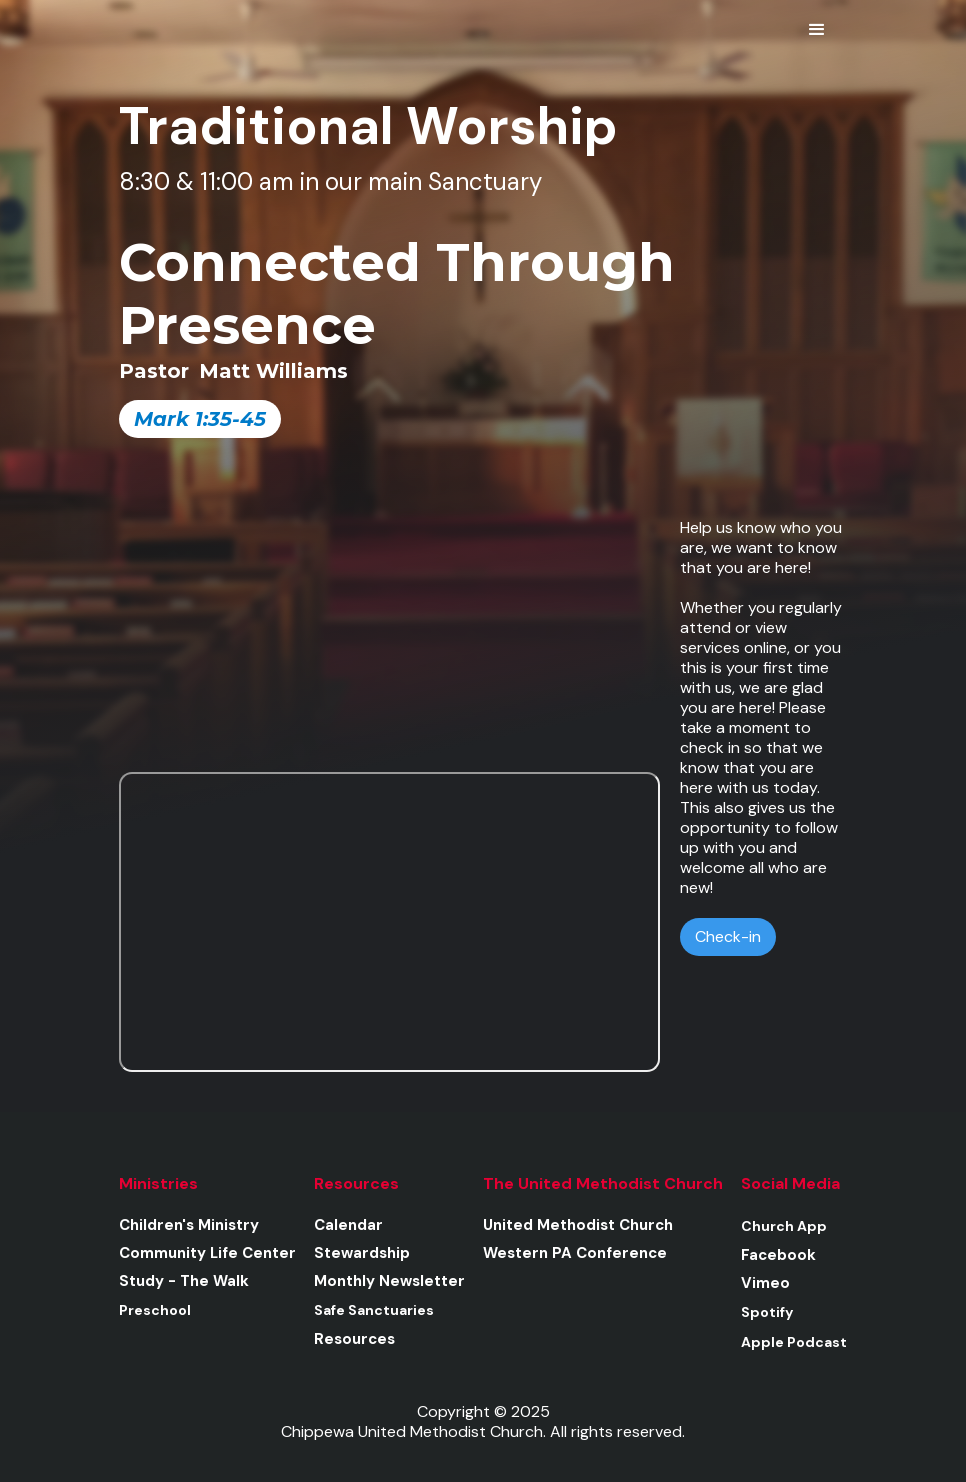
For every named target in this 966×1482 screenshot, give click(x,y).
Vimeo (765, 1283)
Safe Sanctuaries (374, 1310)
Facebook (778, 1255)
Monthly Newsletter (389, 1281)
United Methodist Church (578, 1225)
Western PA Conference (575, 1253)
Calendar (348, 1225)
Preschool (155, 1310)
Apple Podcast (794, 1342)
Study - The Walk (184, 1281)
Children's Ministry (189, 1225)
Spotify (767, 1312)
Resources (354, 1339)
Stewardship (362, 1253)
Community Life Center (207, 1253)
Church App (784, 1226)
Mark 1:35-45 (200, 419)
